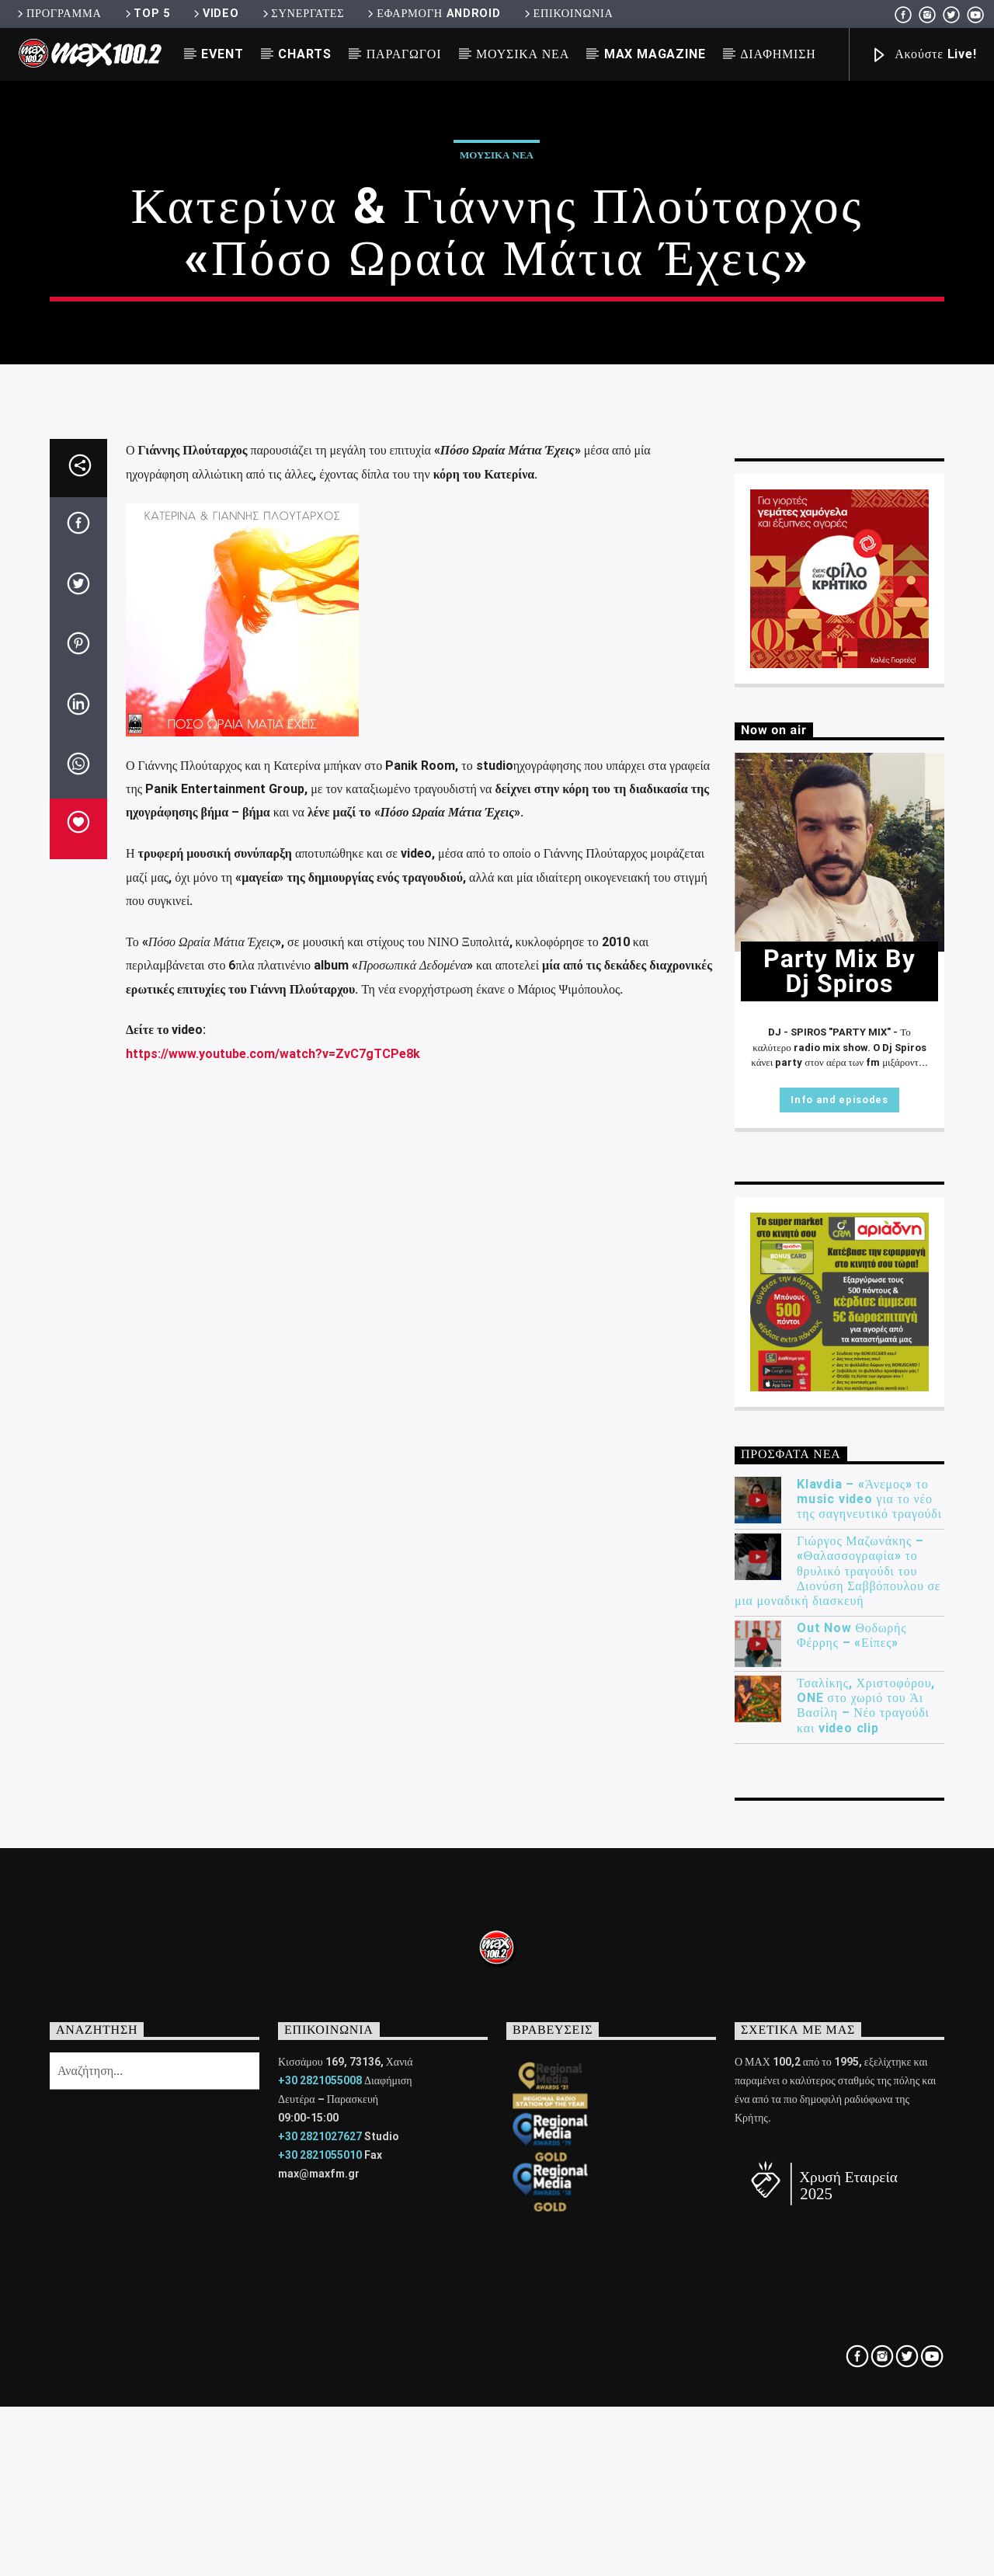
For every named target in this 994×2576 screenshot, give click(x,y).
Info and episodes (839, 1625)
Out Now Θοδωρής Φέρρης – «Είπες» (851, 2161)
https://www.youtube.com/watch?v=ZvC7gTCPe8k (273, 1579)
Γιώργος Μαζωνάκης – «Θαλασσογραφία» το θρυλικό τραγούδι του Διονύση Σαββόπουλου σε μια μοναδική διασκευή (837, 2096)
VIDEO (214, 13)
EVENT (222, 54)
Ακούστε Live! (923, 55)
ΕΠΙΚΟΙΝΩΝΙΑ (567, 13)
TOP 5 (146, 13)
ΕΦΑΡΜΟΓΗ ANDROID (432, 13)
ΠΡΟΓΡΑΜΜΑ (58, 13)
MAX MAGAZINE (655, 54)
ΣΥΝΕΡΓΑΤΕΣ (302, 13)
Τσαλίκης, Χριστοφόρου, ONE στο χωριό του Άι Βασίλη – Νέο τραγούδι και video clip (866, 2231)
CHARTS (305, 54)
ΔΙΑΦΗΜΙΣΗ (777, 54)
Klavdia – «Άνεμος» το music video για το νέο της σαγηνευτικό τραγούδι (869, 2024)
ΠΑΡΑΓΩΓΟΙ (404, 54)
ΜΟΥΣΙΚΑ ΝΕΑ (522, 54)
